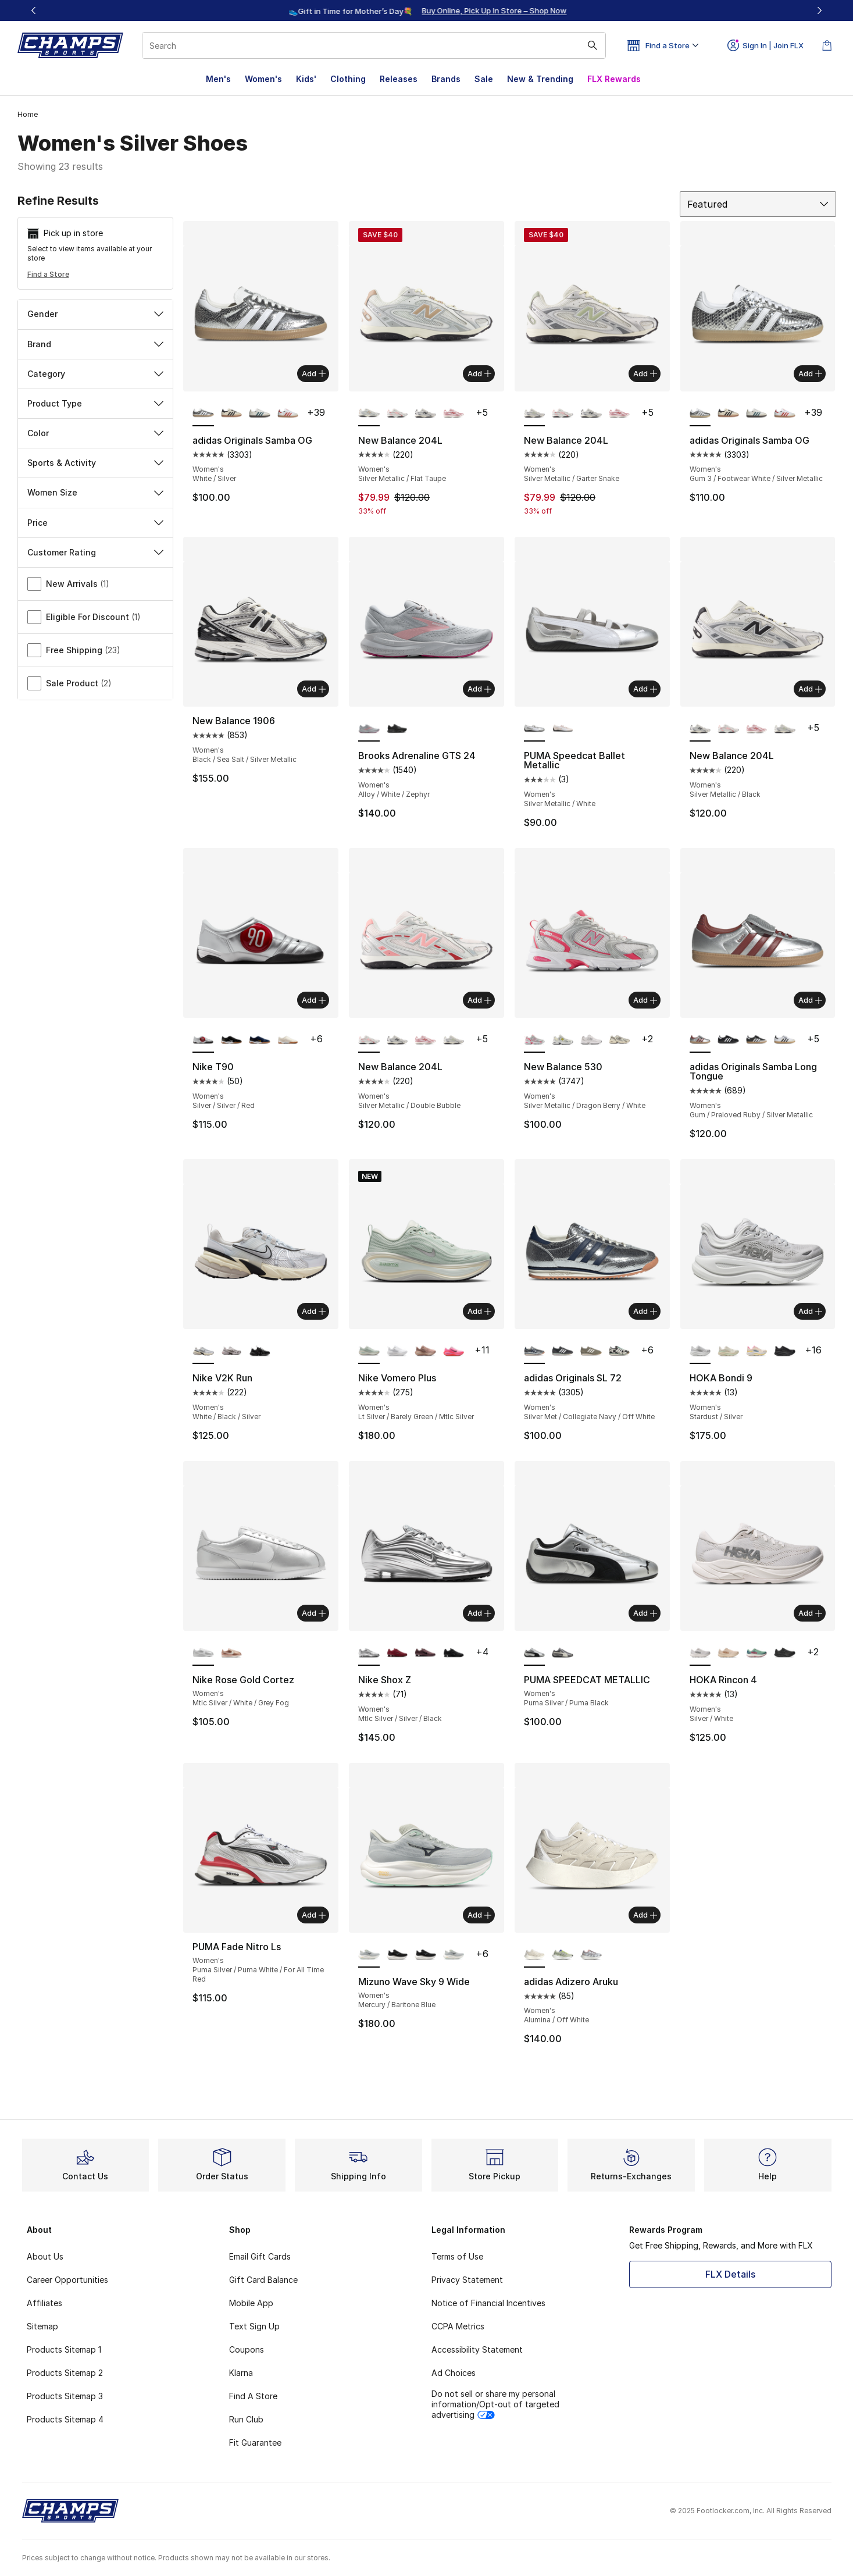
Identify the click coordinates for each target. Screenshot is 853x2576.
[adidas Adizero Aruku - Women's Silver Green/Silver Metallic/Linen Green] (562, 1955)
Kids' (306, 79)
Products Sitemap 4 (65, 2419)
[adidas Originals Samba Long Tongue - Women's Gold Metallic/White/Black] (757, 1040)
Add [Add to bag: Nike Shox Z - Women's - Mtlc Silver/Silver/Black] (479, 1612)
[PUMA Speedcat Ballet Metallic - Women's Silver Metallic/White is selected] (534, 729)
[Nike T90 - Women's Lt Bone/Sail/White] (288, 1040)
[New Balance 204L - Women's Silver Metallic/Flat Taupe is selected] (369, 413)
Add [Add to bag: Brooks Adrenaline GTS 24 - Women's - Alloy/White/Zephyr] (479, 688)
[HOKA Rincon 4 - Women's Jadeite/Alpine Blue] (757, 1653)
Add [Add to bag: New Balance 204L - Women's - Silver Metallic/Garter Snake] (645, 373)
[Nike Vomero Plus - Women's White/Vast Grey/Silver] (397, 1351)
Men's (218, 79)
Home (27, 114)
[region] (426, 10)
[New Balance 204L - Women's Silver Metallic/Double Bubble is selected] (369, 1040)
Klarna (241, 2373)
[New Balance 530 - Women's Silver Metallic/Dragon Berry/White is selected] (534, 1040)
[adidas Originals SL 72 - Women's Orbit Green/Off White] (591, 1351)
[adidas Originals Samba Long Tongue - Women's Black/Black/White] (728, 1040)
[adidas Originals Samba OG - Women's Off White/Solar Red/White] (288, 413)
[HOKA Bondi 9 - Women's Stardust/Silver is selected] (700, 1351)
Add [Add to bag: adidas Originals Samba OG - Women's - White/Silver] (314, 373)
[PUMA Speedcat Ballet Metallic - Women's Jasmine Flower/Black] (562, 729)
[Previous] (34, 10)
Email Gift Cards (260, 2256)
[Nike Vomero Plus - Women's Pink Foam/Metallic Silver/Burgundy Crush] (454, 1351)
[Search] (373, 45)
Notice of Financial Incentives (488, 2303)
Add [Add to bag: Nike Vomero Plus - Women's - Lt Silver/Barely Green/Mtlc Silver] (479, 1311)
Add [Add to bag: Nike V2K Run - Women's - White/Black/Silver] (314, 1311)
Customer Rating (95, 552)
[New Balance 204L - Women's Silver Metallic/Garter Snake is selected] (534, 413)
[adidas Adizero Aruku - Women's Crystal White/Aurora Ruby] (591, 1955)
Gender (95, 314)
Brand (95, 344)
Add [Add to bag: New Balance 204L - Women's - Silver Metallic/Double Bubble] (479, 999)
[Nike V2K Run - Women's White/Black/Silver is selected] (203, 1351)
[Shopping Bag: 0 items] (827, 45)
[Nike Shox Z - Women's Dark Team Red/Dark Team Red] (397, 1653)
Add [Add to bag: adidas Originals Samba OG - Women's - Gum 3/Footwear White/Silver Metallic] (810, 373)
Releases (398, 79)
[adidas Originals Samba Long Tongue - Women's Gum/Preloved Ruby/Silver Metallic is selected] (700, 1040)
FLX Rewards (614, 79)
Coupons (246, 2349)
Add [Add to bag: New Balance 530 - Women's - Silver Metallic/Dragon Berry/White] (645, 999)
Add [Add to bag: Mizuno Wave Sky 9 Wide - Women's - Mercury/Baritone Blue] (479, 1914)
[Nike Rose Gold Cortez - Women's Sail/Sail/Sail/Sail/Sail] (231, 1653)
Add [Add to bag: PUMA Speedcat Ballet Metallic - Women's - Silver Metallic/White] (645, 688)
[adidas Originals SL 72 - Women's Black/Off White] (619, 1351)
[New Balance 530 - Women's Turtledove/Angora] (619, 1040)
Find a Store (48, 274)
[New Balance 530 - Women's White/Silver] (591, 1040)
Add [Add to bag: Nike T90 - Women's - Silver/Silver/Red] (314, 999)
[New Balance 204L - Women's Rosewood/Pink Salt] (454, 413)
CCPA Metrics (457, 2326)
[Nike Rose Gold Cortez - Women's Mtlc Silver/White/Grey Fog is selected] (203, 1653)
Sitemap (42, 2326)
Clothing (348, 79)
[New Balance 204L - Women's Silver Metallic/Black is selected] (700, 729)
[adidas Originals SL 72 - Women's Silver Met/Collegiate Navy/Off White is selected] (534, 1351)
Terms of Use (457, 2256)
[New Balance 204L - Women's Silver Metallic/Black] (425, 413)
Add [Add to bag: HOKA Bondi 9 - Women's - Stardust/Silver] (810, 1311)
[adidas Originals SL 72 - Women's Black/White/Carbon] (562, 1351)
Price (95, 523)
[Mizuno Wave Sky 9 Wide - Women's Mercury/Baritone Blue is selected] (369, 1955)
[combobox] (373, 45)
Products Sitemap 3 (65, 2396)
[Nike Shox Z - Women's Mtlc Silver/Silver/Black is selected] (369, 1653)
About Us (45, 2256)
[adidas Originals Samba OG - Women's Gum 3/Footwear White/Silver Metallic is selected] (700, 413)
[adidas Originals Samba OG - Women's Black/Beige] (231, 413)
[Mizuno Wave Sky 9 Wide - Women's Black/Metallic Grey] (397, 1955)
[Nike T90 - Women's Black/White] (231, 1040)
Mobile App (251, 2303)
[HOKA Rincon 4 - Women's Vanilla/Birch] (728, 1653)
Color (95, 433)
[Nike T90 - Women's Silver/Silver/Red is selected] (203, 1040)
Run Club (246, 2419)
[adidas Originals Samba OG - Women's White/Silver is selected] (203, 413)
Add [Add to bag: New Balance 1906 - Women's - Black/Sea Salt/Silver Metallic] (314, 688)
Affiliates (44, 2303)
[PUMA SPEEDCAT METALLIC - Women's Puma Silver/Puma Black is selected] (534, 1653)
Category (95, 374)
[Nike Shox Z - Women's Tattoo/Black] (425, 1653)
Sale (483, 79)
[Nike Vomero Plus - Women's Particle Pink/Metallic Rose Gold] (425, 1351)
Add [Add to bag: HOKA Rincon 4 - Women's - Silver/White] (810, 1612)
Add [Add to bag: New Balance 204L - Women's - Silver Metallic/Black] (810, 688)
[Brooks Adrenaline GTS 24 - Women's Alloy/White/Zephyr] (397, 729)
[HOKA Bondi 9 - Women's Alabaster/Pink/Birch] (757, 1351)
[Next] (819, 10)
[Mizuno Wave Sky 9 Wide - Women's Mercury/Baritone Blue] (454, 1955)
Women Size (95, 492)
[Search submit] (592, 45)
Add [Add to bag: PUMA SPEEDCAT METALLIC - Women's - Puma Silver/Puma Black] (645, 1612)
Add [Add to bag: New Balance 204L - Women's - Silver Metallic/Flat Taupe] (479, 373)
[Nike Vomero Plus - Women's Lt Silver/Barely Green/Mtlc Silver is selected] (369, 1351)
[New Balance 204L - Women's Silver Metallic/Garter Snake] (784, 729)
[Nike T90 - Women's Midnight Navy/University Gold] (259, 1040)
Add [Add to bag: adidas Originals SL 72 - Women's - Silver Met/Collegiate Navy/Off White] (645, 1311)
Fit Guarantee (255, 2442)
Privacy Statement (467, 2280)
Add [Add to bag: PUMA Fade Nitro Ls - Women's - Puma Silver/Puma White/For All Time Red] (314, 1914)
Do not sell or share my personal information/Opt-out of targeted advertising (495, 2404)
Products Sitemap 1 (64, 2349)
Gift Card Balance (263, 2280)
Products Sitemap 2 (65, 2373)
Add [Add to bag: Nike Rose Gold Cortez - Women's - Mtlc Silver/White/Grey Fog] (314, 1612)
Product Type (95, 403)
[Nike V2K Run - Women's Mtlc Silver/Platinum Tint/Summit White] (231, 1351)
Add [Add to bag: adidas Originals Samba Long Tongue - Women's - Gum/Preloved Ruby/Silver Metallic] (810, 999)
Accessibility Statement (477, 2349)
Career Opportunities (67, 2280)
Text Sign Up (254, 2326)
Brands (446, 79)
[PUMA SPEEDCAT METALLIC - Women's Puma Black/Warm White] (562, 1653)
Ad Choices (453, 2373)
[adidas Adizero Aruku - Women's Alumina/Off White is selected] (534, 1955)
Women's (263, 79)
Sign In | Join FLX (765, 45)
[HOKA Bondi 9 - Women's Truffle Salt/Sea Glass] (728, 1351)
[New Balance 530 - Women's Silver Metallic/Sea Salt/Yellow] (562, 1040)
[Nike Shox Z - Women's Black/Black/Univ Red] (454, 1653)
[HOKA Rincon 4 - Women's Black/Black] (784, 1653)
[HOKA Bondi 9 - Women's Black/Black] (784, 1351)
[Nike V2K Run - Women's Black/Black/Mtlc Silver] (259, 1351)
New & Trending (540, 79)
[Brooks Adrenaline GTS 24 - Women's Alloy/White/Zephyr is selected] (369, 729)
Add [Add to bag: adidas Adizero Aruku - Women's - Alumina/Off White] (645, 1914)
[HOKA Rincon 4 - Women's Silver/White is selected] (700, 1653)
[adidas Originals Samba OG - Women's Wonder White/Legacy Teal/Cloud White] (259, 413)
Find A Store (253, 2396)
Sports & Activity (95, 463)
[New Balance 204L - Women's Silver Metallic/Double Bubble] (397, 413)
